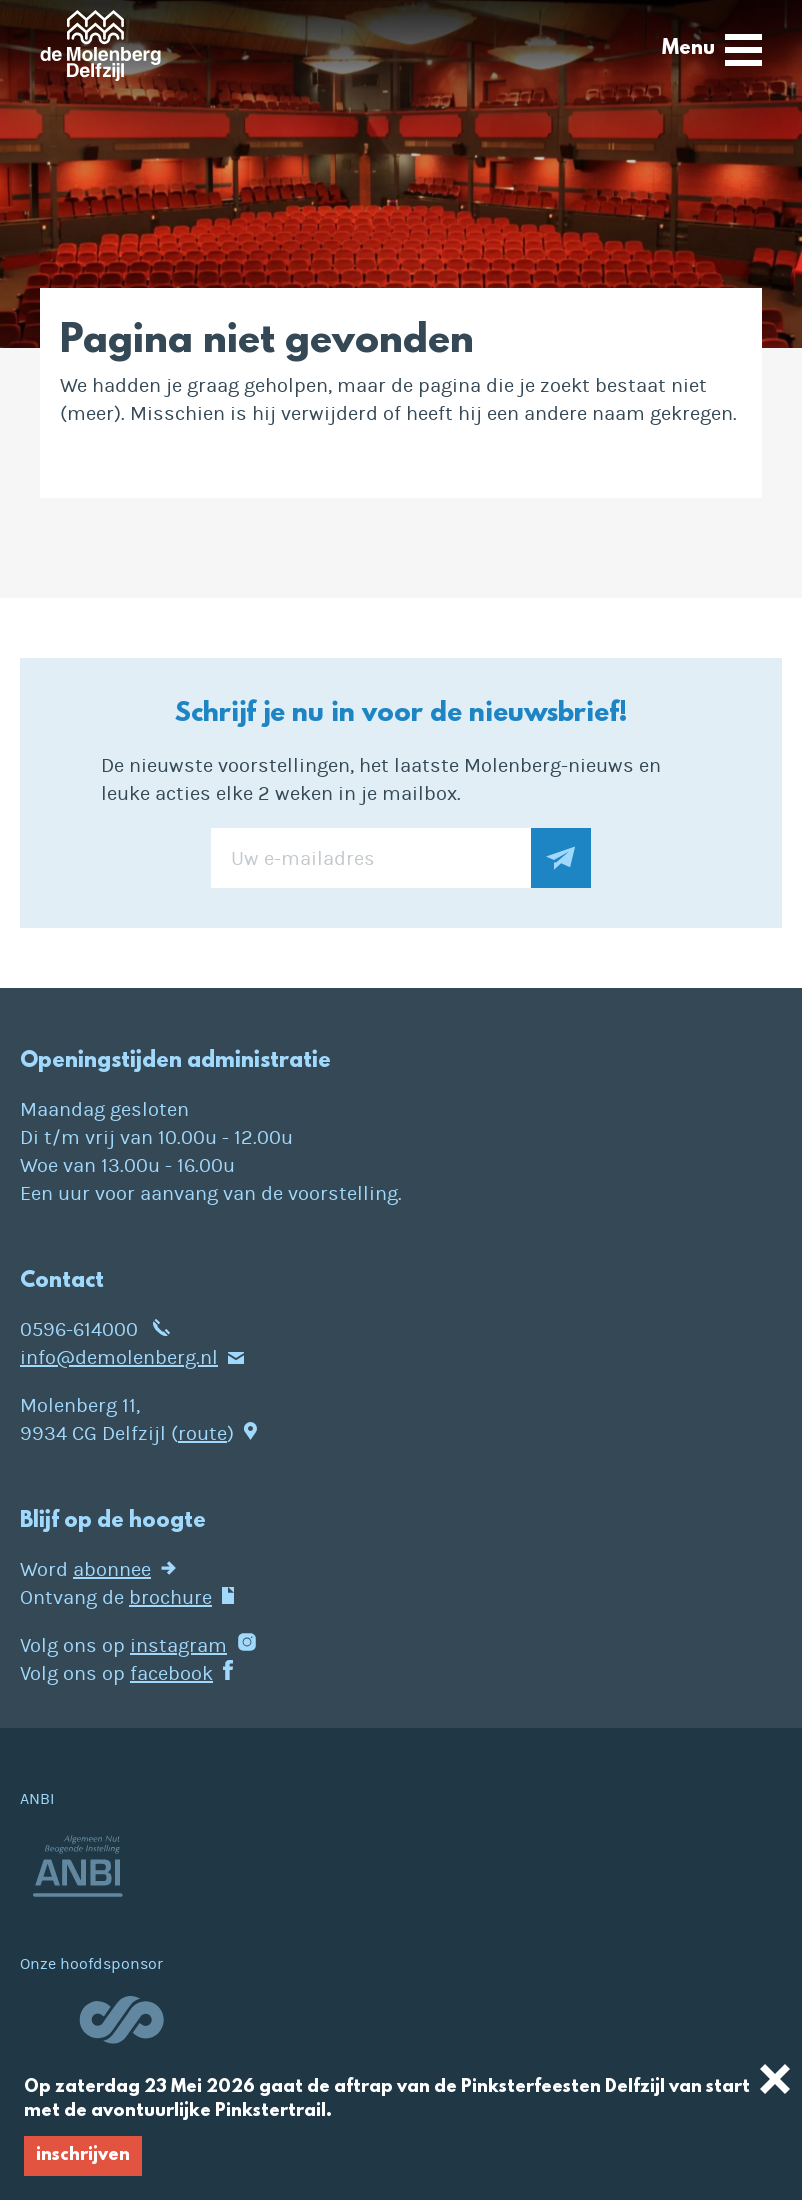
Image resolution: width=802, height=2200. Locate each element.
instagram (178, 1645)
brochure (170, 1597)
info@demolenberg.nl (119, 1357)
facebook (171, 1673)
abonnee (112, 1569)
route (202, 1433)
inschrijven (83, 2156)
